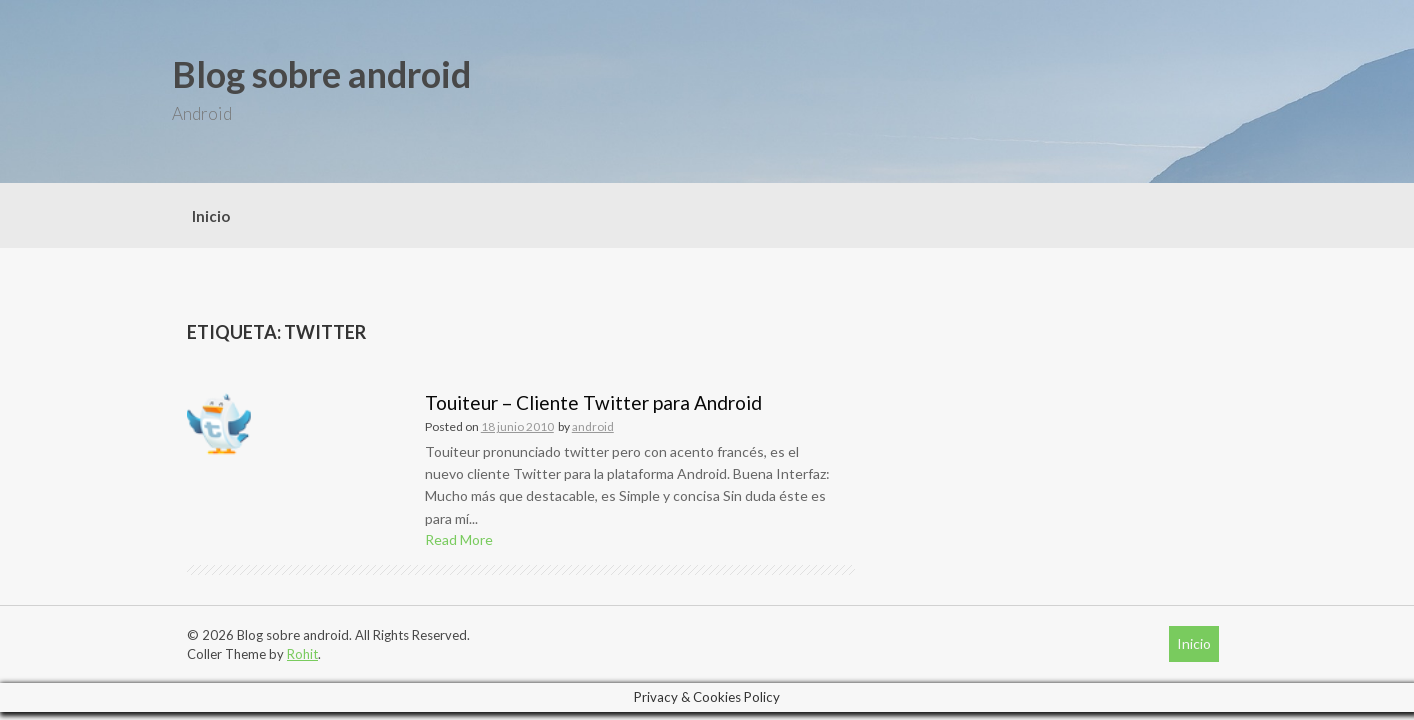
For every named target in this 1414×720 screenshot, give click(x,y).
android (593, 426)
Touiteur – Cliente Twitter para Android (593, 402)
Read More (459, 539)
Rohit (302, 654)
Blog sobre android (321, 74)
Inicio (211, 216)
